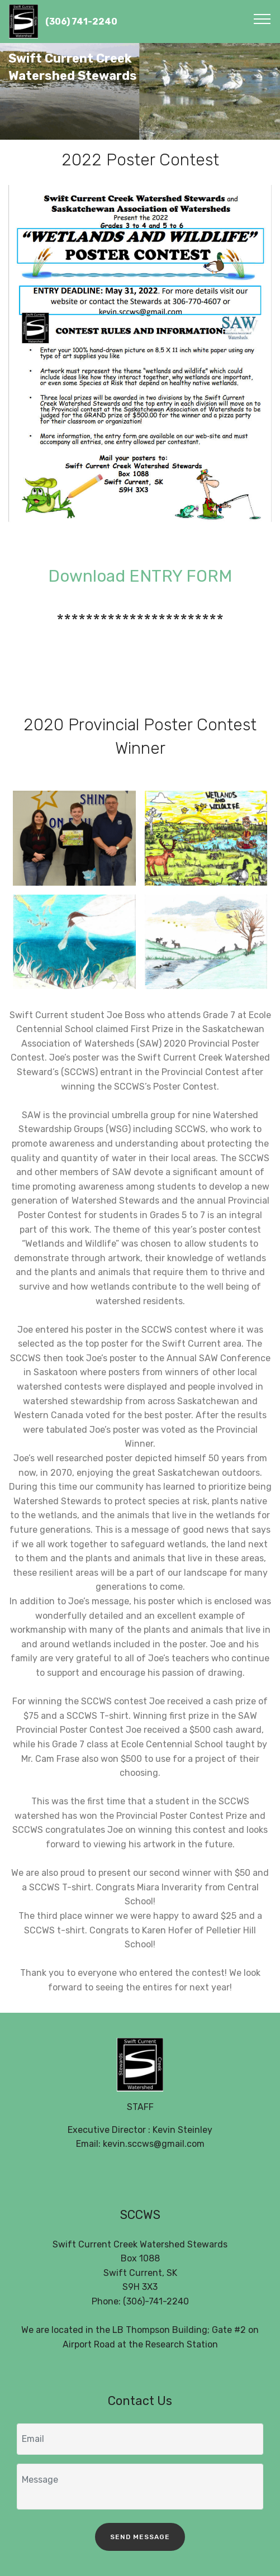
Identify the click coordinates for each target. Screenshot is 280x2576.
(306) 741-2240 (81, 21)
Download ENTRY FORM (140, 576)
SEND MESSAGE (140, 2537)
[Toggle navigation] (262, 18)
